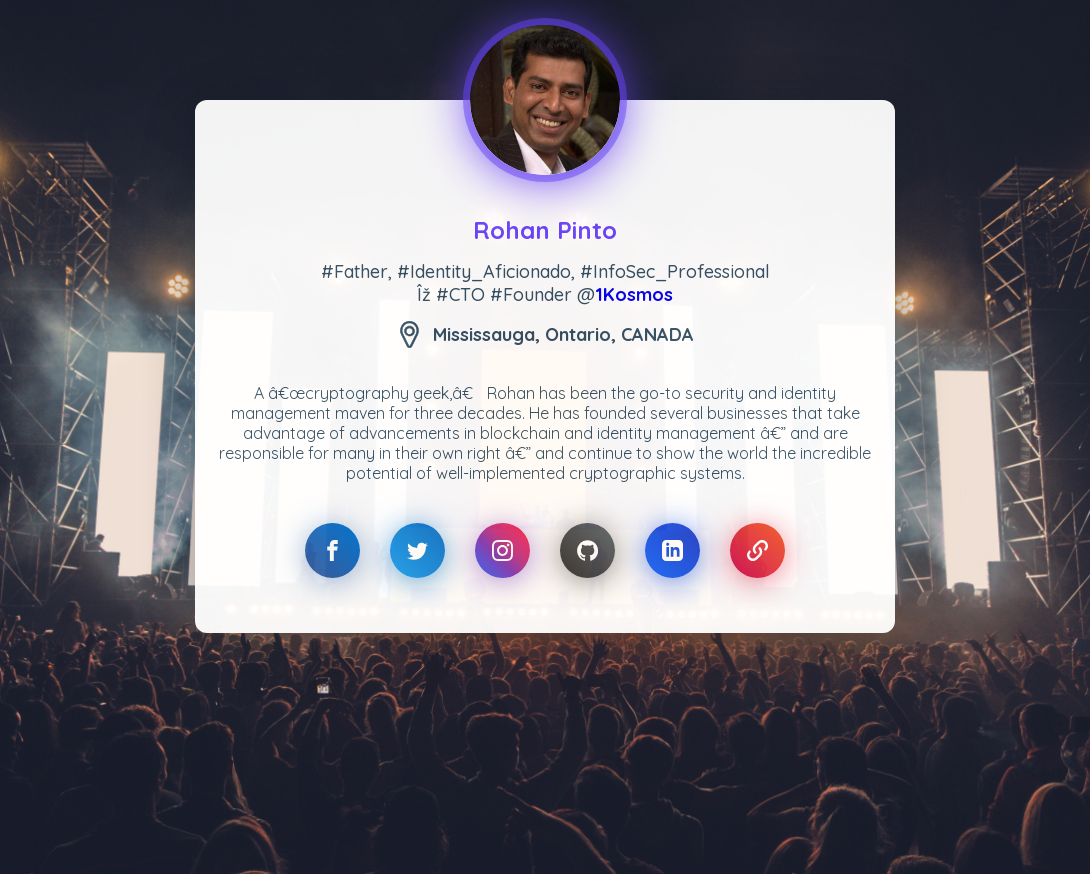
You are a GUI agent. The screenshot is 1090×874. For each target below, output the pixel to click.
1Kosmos (634, 294)
